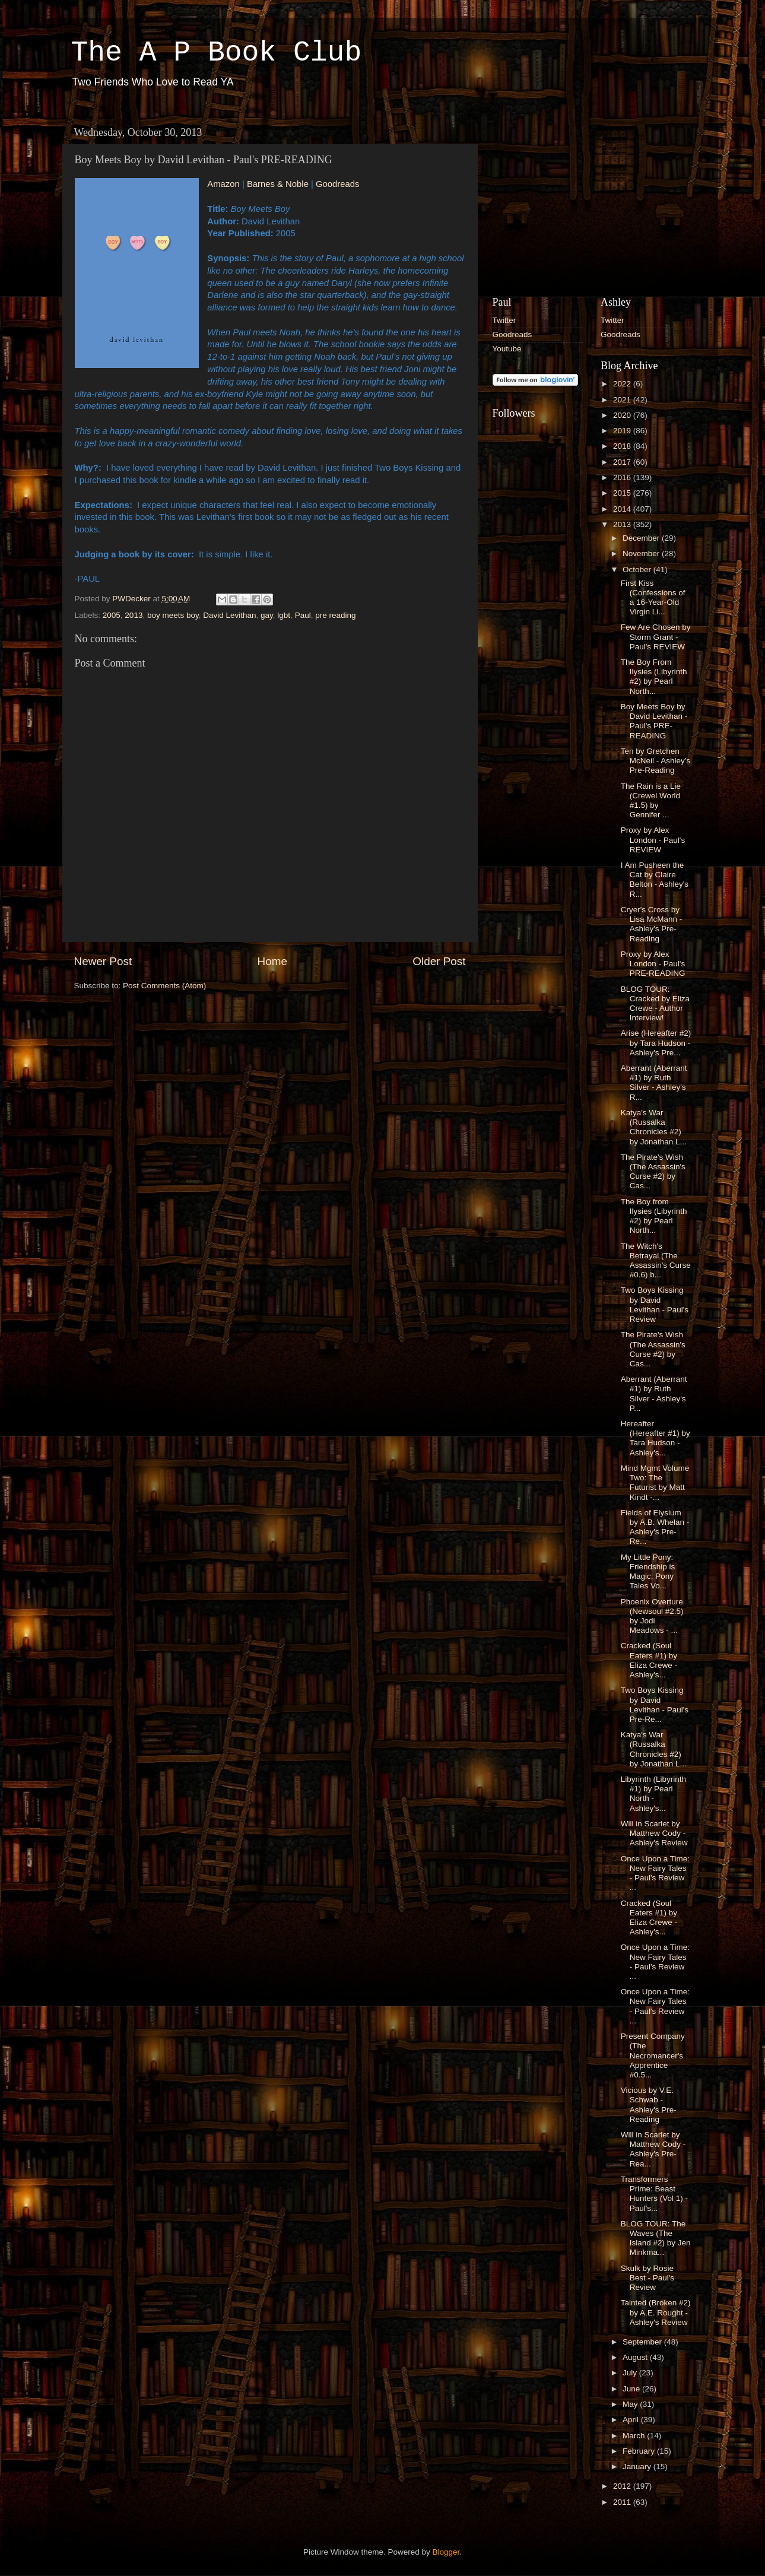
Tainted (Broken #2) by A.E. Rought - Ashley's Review (656, 2312)
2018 (623, 446)
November (642, 553)
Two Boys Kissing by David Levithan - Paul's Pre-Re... (654, 1705)
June (632, 2388)
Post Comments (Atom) (164, 985)
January (638, 2466)
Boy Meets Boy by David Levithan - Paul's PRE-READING (654, 721)
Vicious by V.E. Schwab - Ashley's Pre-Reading (649, 2105)
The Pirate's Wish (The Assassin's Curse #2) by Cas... (653, 1172)
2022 (623, 383)
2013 (133, 615)
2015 (623, 492)
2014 (623, 509)
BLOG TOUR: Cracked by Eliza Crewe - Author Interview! (655, 1004)
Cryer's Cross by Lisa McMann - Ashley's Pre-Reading (652, 924)
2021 (623, 399)
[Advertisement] (582, 195)
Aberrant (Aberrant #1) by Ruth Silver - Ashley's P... (654, 1394)
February (640, 2451)
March (635, 2435)
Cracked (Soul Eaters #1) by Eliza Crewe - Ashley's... (649, 1660)
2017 (623, 462)
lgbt (283, 615)
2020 (623, 415)
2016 (623, 477)
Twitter (504, 320)
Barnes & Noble (278, 184)
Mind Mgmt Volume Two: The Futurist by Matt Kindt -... (655, 1483)
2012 (623, 2486)
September (643, 2341)
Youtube (507, 348)
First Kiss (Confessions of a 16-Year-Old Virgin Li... (653, 598)
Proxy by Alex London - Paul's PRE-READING (653, 964)
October (638, 569)
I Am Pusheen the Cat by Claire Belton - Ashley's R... (654, 880)
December (642, 538)
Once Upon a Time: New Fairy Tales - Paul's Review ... (655, 1873)
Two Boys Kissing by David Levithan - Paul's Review (654, 1305)
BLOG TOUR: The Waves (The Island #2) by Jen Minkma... (656, 2238)
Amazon (223, 184)
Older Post (438, 961)
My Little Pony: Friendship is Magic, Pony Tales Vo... (648, 1572)
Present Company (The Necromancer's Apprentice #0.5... (653, 2055)
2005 (111, 615)
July (631, 2372)
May (631, 2404)
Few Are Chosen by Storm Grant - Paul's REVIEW (656, 637)
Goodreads (337, 184)
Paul (303, 615)
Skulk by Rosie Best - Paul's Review (647, 2278)
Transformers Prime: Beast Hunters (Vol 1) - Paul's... (654, 2194)
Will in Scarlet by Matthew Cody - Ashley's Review (654, 1833)
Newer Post (103, 961)
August (636, 2357)
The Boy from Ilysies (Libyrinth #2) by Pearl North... (654, 1216)
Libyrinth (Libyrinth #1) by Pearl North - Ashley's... (653, 1794)
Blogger (446, 2552)
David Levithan (229, 615)
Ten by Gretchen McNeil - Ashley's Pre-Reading (655, 761)
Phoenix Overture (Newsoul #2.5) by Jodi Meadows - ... (652, 1616)
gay (267, 615)
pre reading (335, 615)
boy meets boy (173, 615)
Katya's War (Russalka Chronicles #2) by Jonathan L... (654, 1127)
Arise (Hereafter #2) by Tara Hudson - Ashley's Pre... (656, 1043)
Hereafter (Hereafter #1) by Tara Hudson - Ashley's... (655, 1438)
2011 (623, 2502)
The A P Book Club (216, 53)
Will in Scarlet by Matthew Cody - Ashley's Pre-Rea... (653, 2149)
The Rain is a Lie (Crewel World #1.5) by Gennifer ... (651, 801)
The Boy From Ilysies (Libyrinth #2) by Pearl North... (654, 677)
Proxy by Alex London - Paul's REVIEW (653, 840)
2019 (623, 430)
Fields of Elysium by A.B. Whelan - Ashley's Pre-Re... (655, 1527)
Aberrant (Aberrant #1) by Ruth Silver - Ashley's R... (654, 1083)
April (632, 2419)
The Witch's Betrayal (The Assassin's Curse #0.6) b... (656, 1261)
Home (272, 961)
